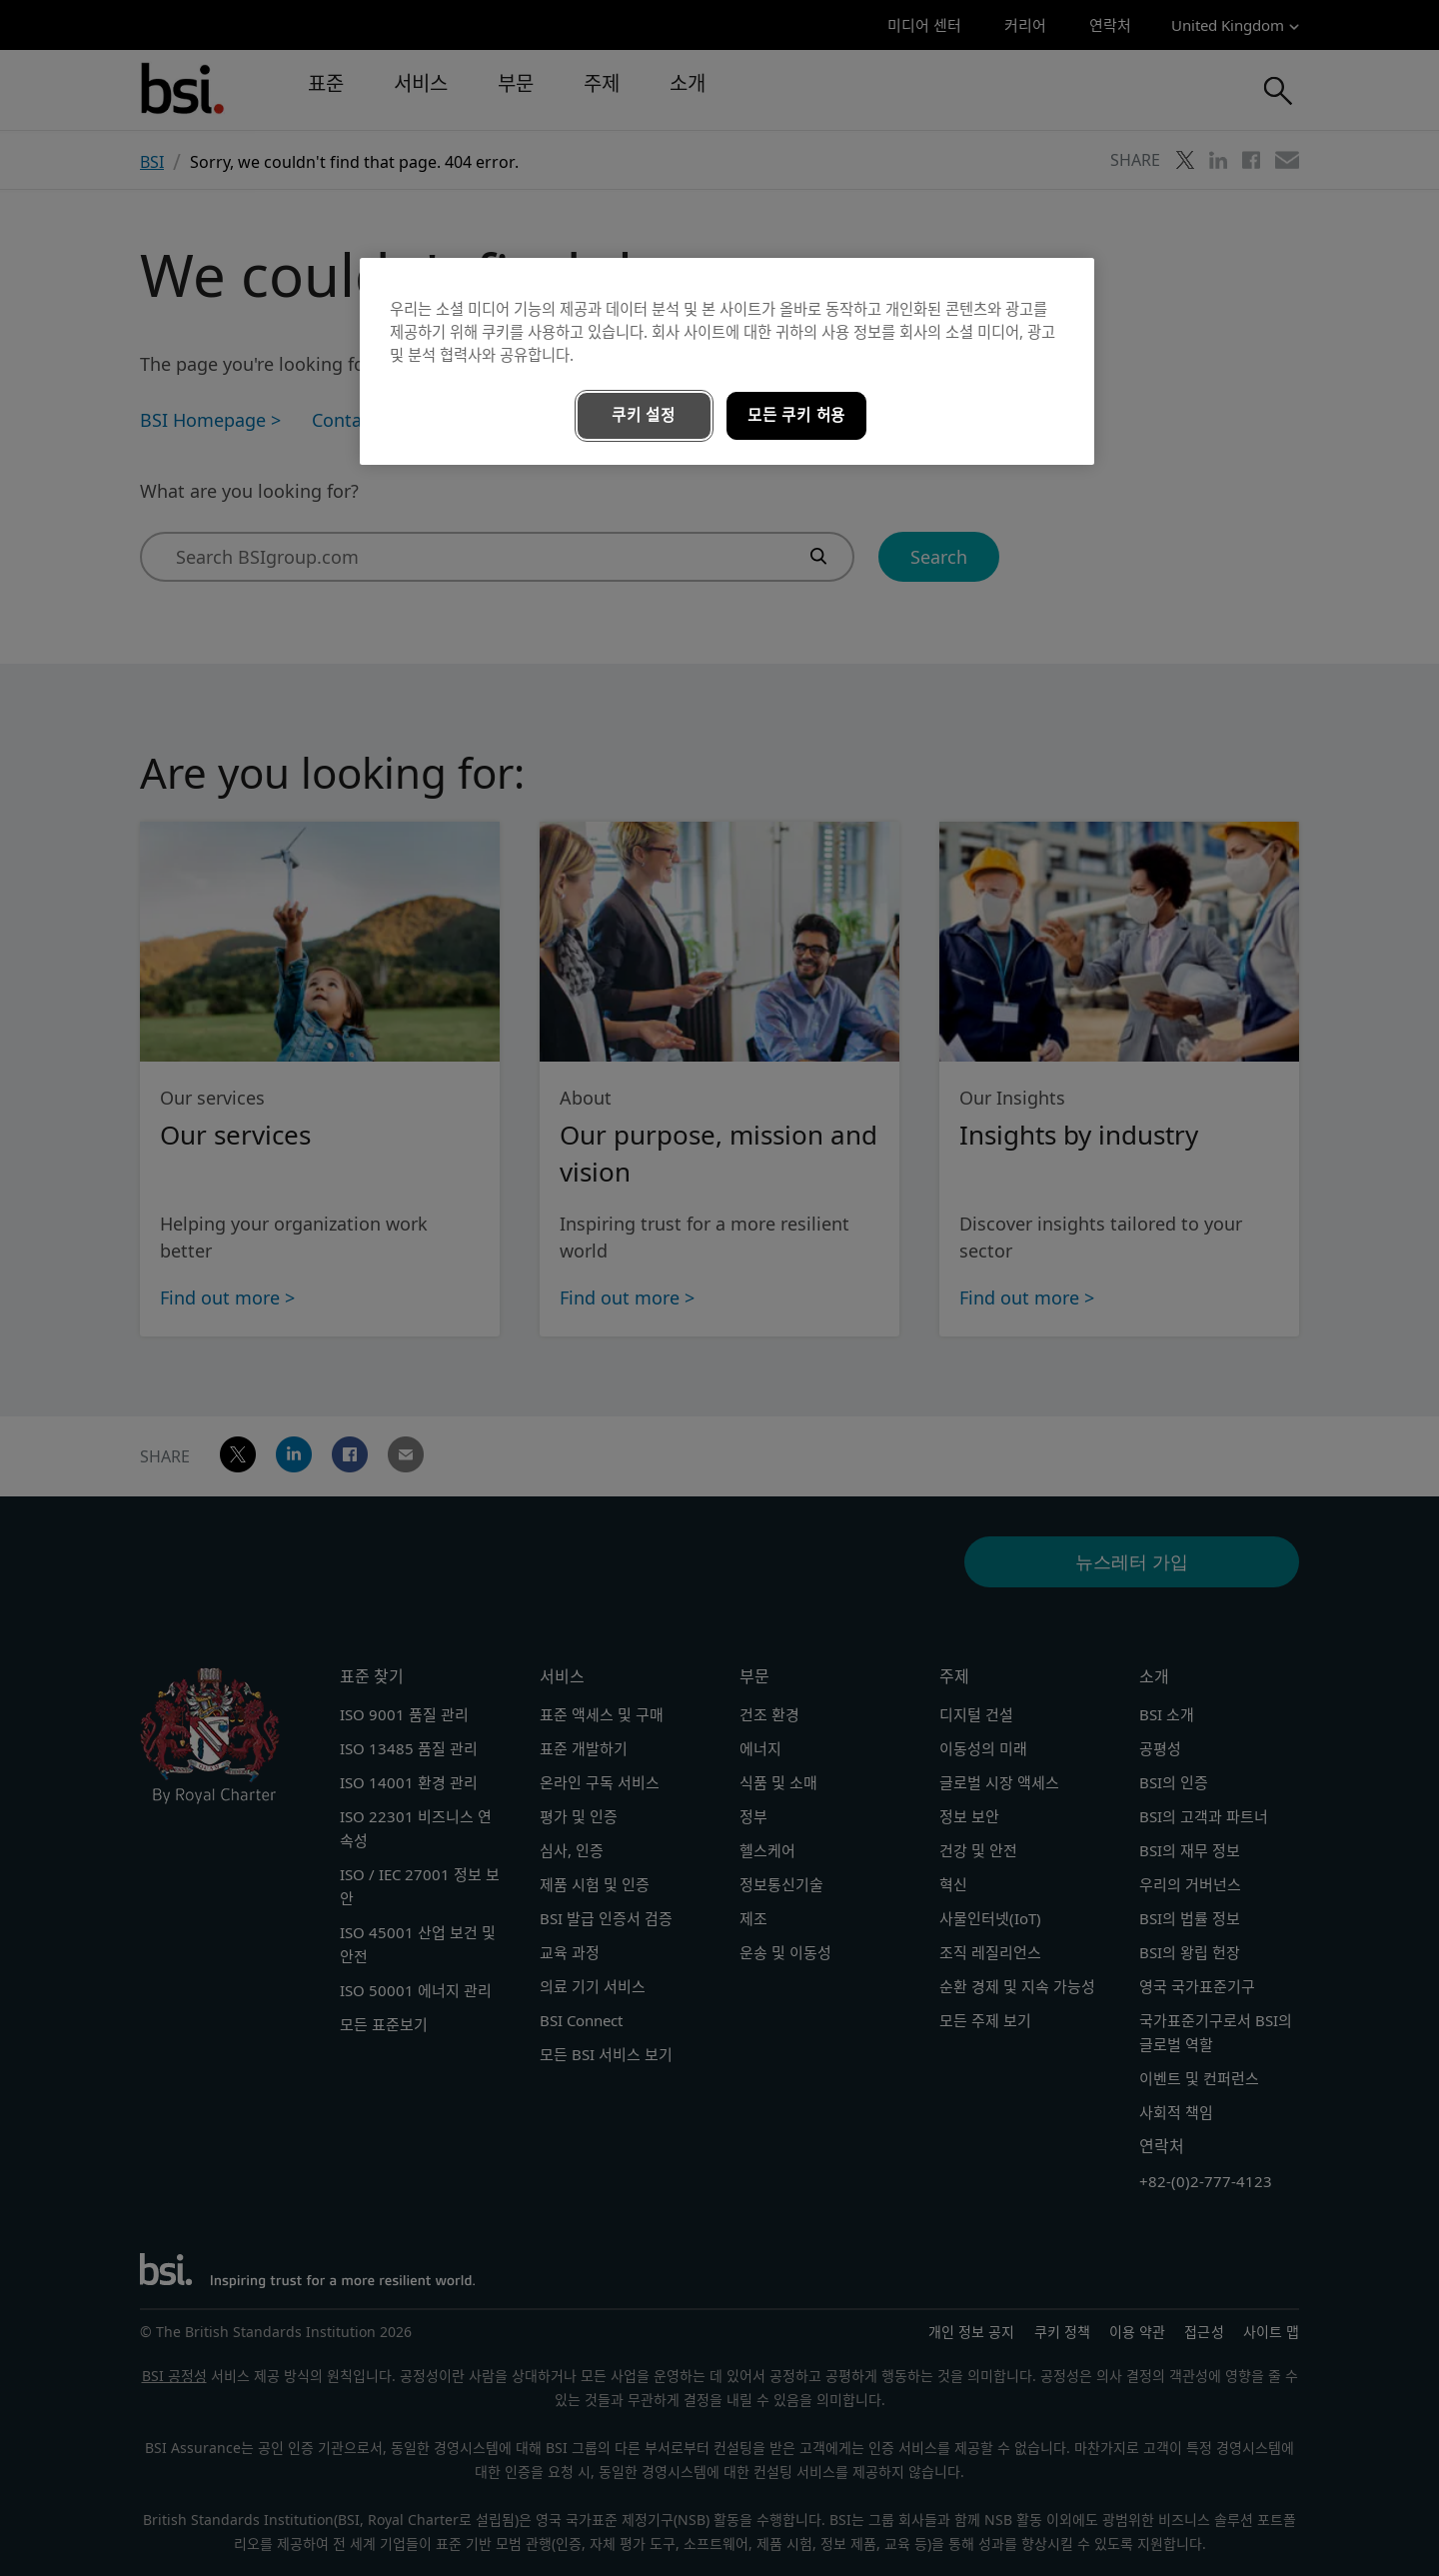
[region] (727, 361)
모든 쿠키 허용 (796, 415)
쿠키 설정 (644, 415)
